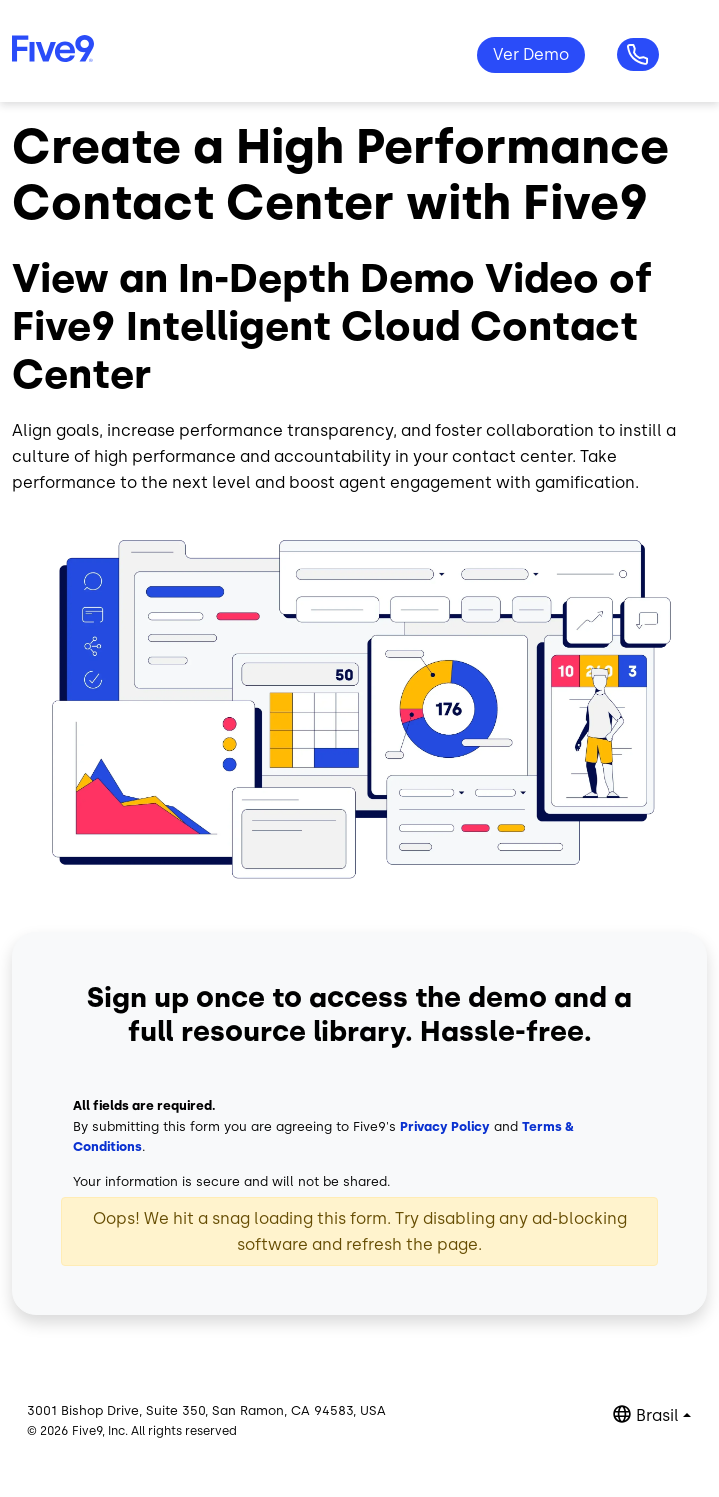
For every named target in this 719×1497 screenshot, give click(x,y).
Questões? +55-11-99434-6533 (638, 55)
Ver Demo (531, 54)
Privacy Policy (445, 1126)
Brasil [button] (657, 1415)
